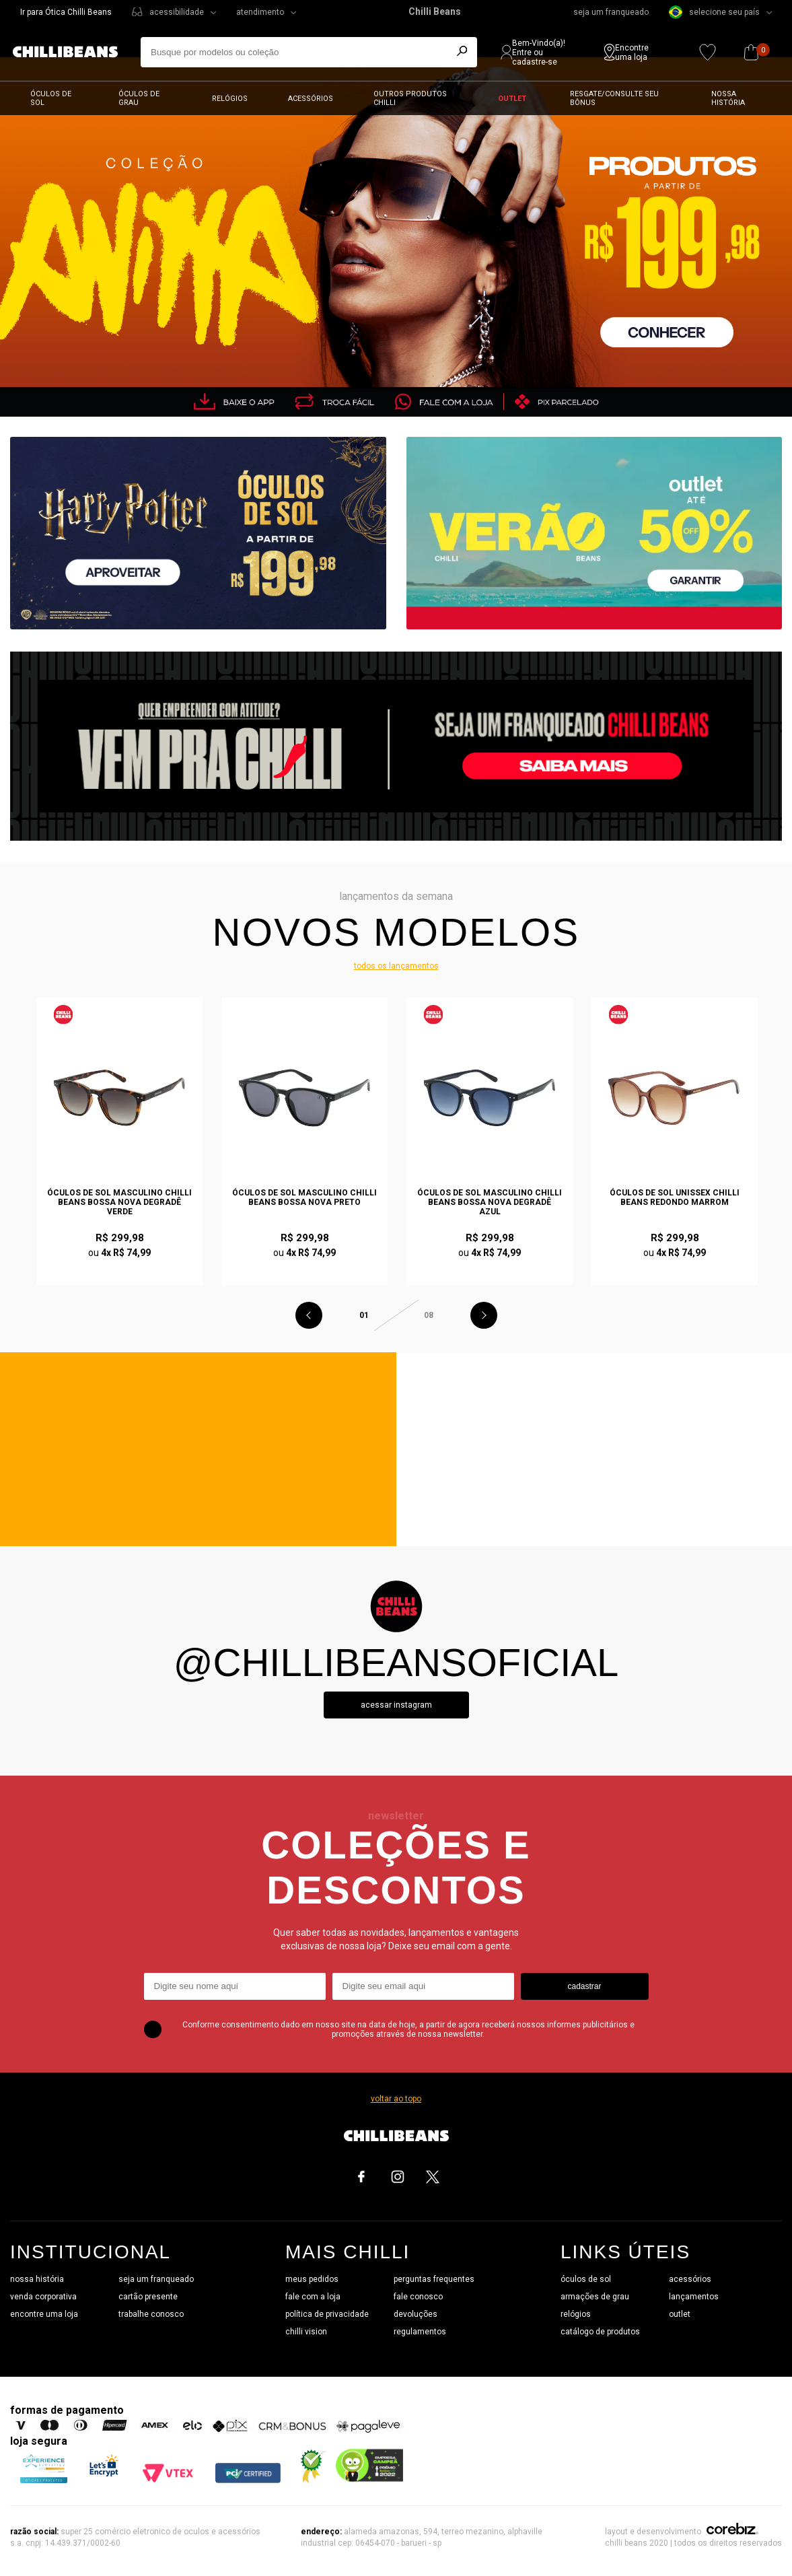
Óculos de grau (138, 98)
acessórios (690, 2279)
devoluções (415, 2314)
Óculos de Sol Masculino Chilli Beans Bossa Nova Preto (304, 1197)
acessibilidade (176, 12)
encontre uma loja (44, 2314)
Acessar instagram (396, 1705)
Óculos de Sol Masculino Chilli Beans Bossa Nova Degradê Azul (489, 1202)
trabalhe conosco (151, 2314)
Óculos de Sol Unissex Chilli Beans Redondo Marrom (675, 1197)
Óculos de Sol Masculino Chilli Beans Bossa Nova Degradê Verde (119, 1202)
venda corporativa (43, 2296)
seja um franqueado (611, 12)
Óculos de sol (50, 98)
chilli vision (306, 2331)
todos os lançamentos (396, 966)
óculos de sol (586, 2279)
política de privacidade (327, 2314)
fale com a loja (312, 2296)
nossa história (37, 2279)
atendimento (260, 12)
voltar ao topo (396, 2098)
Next (483, 1315)
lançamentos (694, 2296)
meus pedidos (311, 2279)
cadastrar (584, 1986)
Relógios (230, 98)
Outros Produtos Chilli (410, 98)
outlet (679, 2314)
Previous (308, 1315)
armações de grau (595, 2296)
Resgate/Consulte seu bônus (614, 98)
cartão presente (148, 2296)
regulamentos (420, 2331)
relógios (576, 2314)
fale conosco (418, 2296)
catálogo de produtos (600, 2331)
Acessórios (310, 98)
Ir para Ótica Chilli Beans (66, 12)
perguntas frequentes (434, 2279)
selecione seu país (714, 12)
